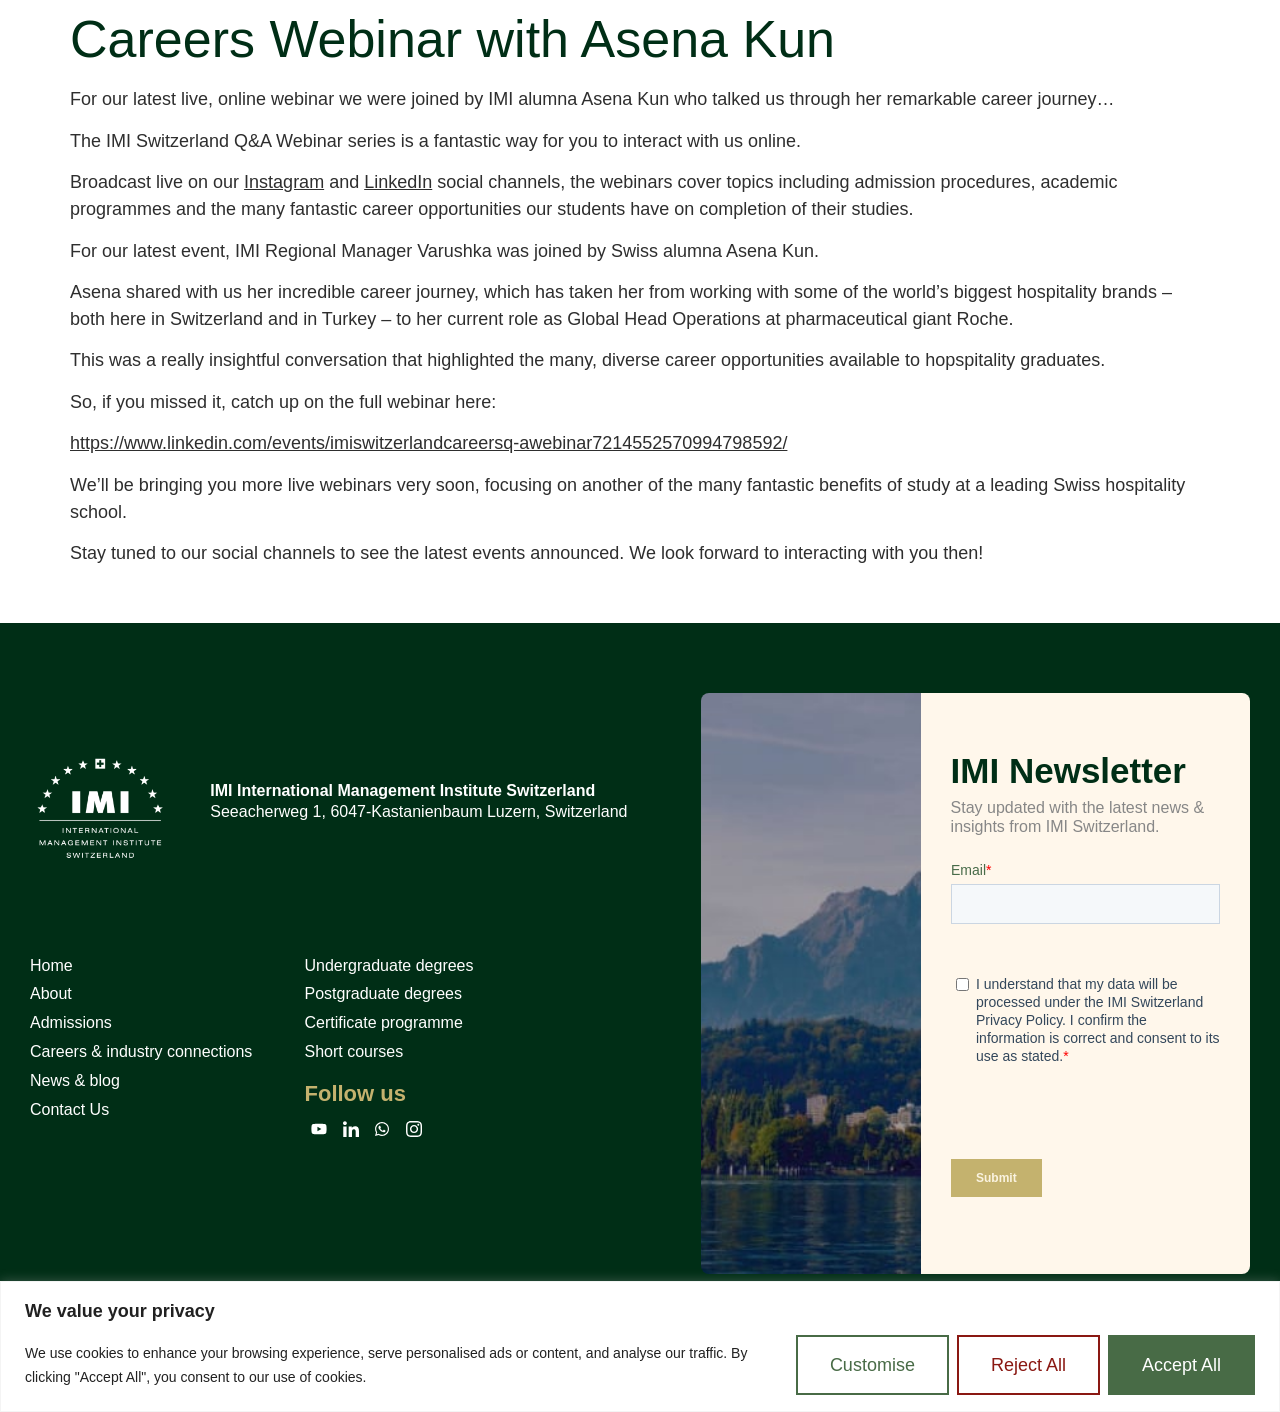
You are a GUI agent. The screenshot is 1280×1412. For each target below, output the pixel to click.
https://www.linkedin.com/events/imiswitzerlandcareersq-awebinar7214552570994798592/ (428, 443)
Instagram (284, 182)
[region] (640, 1346)
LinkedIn (398, 182)
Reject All (1028, 1365)
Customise (872, 1365)
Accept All (1181, 1365)
